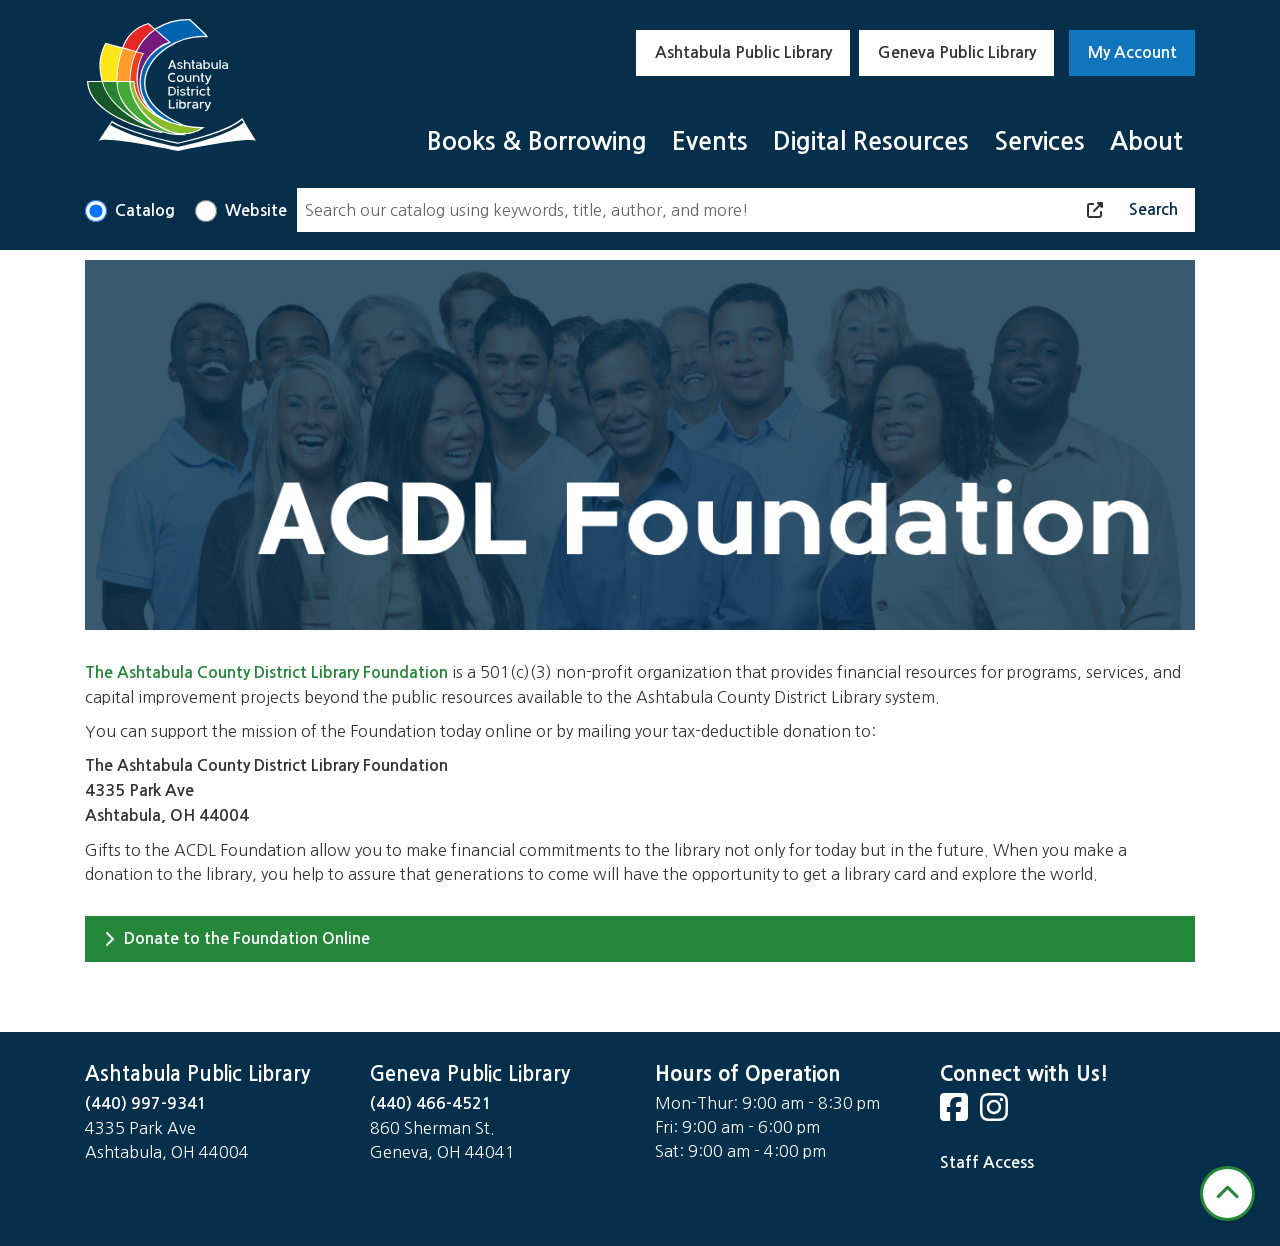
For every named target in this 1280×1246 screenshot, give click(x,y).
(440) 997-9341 (146, 1103)
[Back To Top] (1227, 1193)
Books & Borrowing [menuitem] (537, 141)
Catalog (145, 210)
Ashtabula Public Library (743, 52)
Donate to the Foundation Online (237, 939)
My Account (1132, 52)
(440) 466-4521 (431, 1103)
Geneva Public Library (957, 52)
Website (256, 210)
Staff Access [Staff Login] (987, 1162)
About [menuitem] (1146, 141)
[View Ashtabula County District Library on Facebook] (956, 1113)
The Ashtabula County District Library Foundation (266, 672)
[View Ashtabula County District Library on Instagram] (996, 1113)
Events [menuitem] (710, 141)
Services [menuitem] (1039, 141)
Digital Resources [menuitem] (871, 141)
